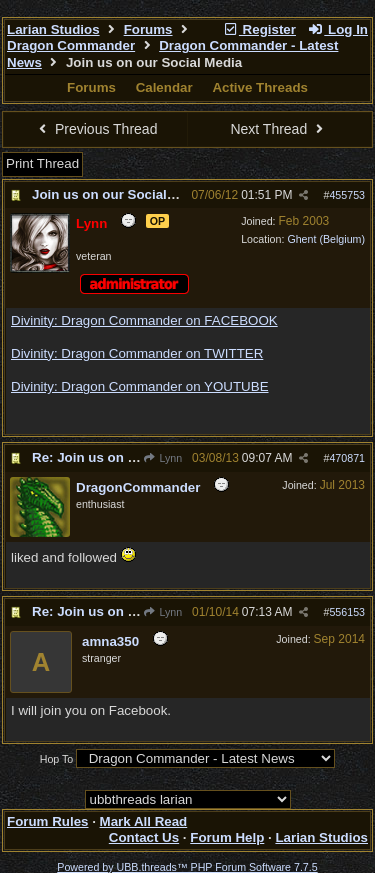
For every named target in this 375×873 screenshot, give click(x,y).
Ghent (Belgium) (326, 239)
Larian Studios (53, 29)
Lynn (162, 458)
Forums (148, 29)
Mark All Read (144, 821)
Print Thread (42, 163)
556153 (347, 612)
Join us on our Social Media (120, 194)
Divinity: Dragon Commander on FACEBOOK (144, 320)
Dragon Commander (71, 45)
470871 (347, 458)
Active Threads (260, 87)
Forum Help (227, 837)
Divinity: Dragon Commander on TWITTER (137, 353)
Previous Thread (96, 129)
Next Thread (279, 129)
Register (259, 29)
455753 (347, 195)
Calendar (164, 87)
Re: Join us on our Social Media (132, 457)
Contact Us (144, 837)
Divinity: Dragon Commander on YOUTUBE (140, 386)
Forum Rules (47, 821)
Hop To (57, 759)
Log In (338, 29)
